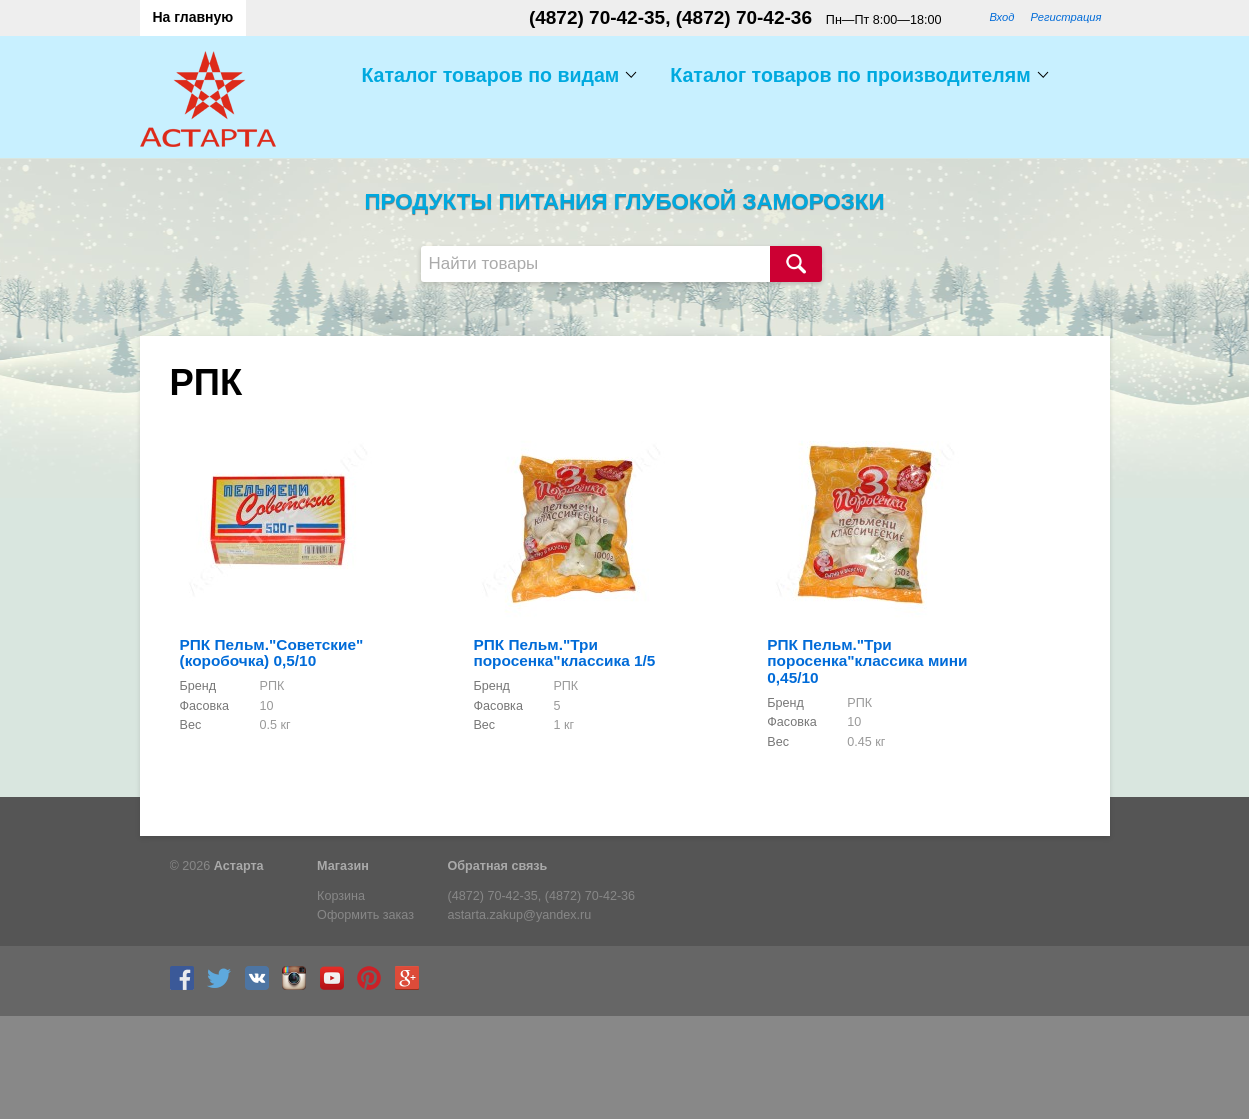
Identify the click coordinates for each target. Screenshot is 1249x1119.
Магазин (343, 866)
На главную (193, 17)
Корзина (341, 896)
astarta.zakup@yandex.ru (520, 915)
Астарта (239, 866)
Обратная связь (498, 866)
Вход (1001, 17)
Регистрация (1065, 17)
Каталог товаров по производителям (850, 75)
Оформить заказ (365, 915)
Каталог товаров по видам (490, 75)
